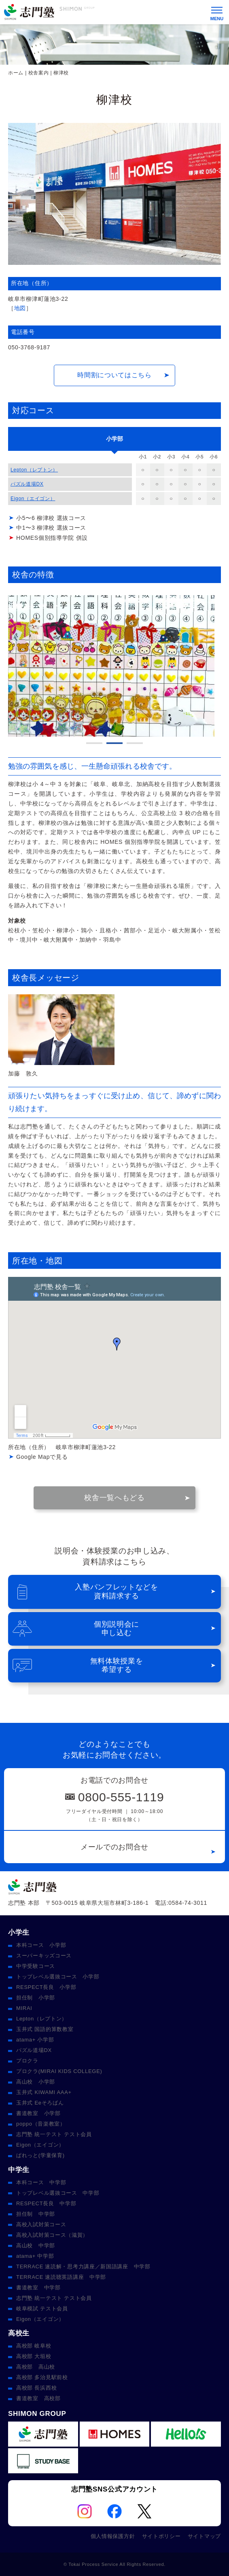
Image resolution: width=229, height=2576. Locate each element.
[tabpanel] (114, 666)
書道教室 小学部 (38, 2113)
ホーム (15, 73)
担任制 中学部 (35, 2214)
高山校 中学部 (35, 2245)
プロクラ (27, 2061)
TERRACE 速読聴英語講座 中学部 (61, 2277)
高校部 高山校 (35, 2367)
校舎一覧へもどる (114, 1498)
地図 (20, 308)
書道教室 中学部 (38, 2287)
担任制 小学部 (35, 1998)
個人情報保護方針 (113, 2536)
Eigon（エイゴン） (33, 498)
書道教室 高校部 (38, 2398)
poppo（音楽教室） (41, 2124)
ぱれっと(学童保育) (40, 2155)
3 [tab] (135, 743)
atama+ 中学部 (35, 2256)
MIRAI (24, 2008)
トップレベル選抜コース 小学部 (58, 1977)
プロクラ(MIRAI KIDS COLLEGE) (59, 2071)
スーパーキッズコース (44, 1956)
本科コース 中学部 (41, 2182)
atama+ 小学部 (35, 2040)
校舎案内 (38, 73)
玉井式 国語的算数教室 (44, 2029)
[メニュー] (217, 12)
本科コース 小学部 (41, 1945)
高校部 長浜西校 (36, 2388)
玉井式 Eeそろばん (40, 2103)
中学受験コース (35, 1966)
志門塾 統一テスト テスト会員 (54, 2134)
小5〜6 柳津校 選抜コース (51, 518)
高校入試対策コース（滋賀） (52, 2235)
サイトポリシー (161, 2536)
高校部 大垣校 (33, 2356)
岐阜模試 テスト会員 (42, 2309)
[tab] (114, 438)
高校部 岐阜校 (33, 2346)
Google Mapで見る (42, 1457)
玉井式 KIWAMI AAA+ (44, 2092)
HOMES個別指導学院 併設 (52, 538)
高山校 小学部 (35, 2082)
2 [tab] (114, 743)
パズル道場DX (27, 484)
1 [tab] (94, 743)
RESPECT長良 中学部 (46, 2203)
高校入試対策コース (41, 2224)
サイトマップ (204, 2536)
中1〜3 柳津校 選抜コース (51, 527)
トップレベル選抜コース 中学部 (58, 2193)
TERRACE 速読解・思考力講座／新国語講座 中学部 (83, 2266)
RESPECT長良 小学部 (46, 1987)
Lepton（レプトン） (34, 470)
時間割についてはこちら (114, 375)
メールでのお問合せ (114, 1847)
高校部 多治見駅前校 (42, 2377)
